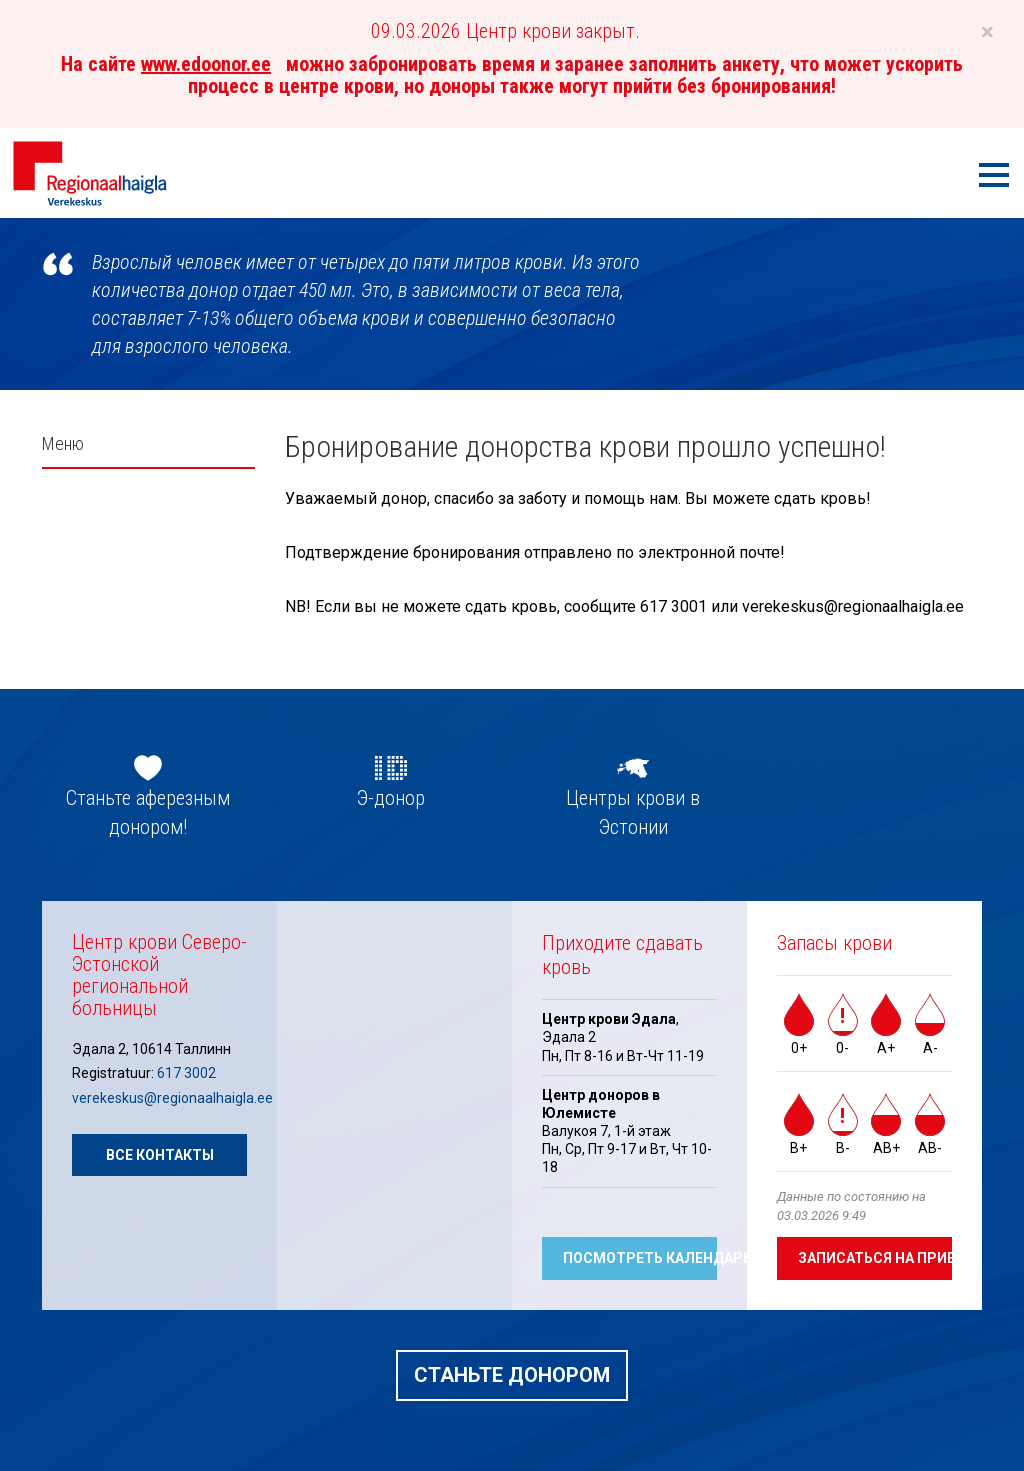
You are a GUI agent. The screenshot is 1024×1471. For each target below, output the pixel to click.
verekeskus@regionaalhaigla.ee (172, 1098)
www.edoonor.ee (206, 64)
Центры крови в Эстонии (633, 812)
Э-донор (391, 798)
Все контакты (160, 1155)
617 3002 (186, 1073)
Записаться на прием (875, 1258)
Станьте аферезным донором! (148, 812)
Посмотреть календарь (640, 1258)
